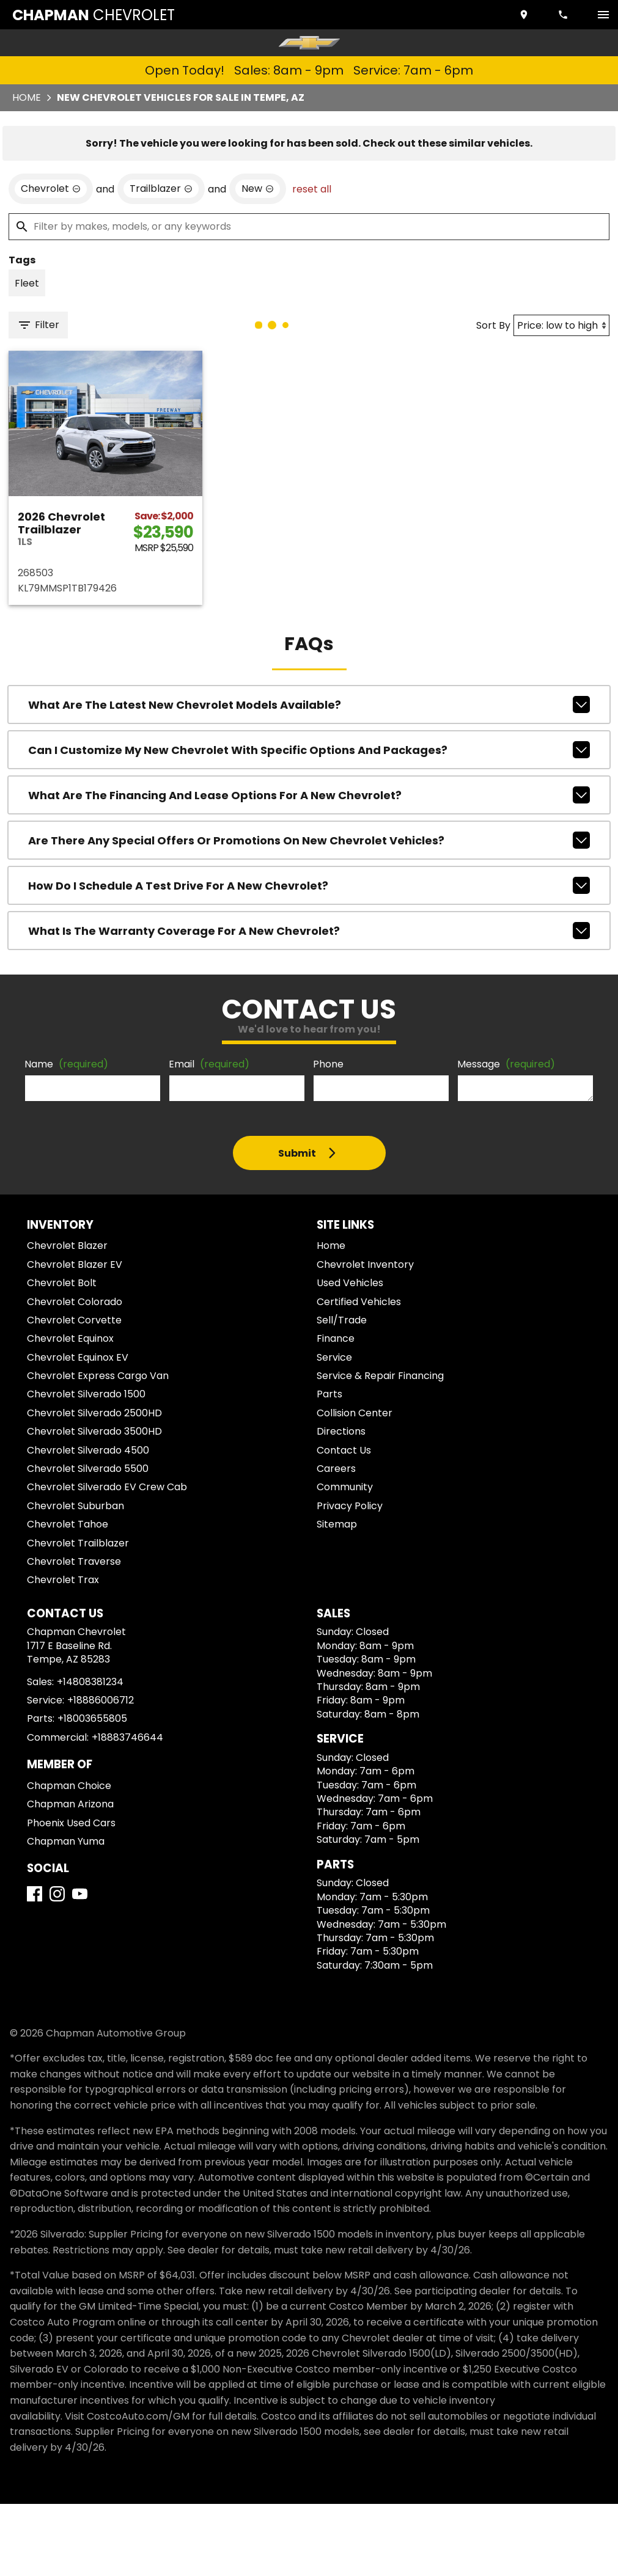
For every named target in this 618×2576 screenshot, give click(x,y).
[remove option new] (257, 189)
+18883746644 (127, 1737)
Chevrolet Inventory (365, 1264)
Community (345, 1487)
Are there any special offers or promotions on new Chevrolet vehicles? (309, 840)
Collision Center (354, 1413)
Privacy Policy (350, 1506)
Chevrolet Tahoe (67, 1524)
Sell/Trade (342, 1320)
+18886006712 (100, 1700)
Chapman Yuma (66, 1841)
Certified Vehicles (359, 1302)
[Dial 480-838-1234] (564, 14)
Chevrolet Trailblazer (78, 1543)
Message (506, 1064)
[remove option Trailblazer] (161, 189)
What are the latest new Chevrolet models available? (309, 704)
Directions (341, 1431)
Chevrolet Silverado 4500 (88, 1450)
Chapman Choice (69, 1786)
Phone (328, 1064)
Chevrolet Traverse (74, 1561)
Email (209, 1064)
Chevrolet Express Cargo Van (98, 1376)
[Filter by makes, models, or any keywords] (309, 226)
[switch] (603, 14)
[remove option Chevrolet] (51, 189)
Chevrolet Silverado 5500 (88, 1469)
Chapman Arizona (70, 1804)
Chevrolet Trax (63, 1580)
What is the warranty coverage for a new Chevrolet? (309, 930)
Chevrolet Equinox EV (77, 1357)
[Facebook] (34, 1894)
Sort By (493, 325)
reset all (311, 189)
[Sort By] (561, 325)
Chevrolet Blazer (67, 1246)
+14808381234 (90, 1682)
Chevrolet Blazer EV (74, 1264)
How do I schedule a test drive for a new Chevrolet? (309, 885)
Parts (329, 1394)
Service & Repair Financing (380, 1376)
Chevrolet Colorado (74, 1302)
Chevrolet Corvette (74, 1320)
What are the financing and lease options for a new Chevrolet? (309, 794)
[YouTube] (80, 1894)
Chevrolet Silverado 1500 (86, 1394)
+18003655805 (92, 1718)
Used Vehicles (350, 1283)
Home (26, 97)
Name (66, 1064)
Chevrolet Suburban (75, 1506)
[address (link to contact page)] (525, 14)
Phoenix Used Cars (71, 1823)
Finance (336, 1338)
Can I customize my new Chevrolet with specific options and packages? (309, 749)
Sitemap (337, 1524)
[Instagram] (57, 1894)
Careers (336, 1469)
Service (334, 1357)
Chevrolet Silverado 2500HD (94, 1413)
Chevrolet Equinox (70, 1338)
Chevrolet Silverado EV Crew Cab (107, 1487)
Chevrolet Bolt (62, 1283)
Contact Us (344, 1450)
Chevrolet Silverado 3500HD (94, 1431)
